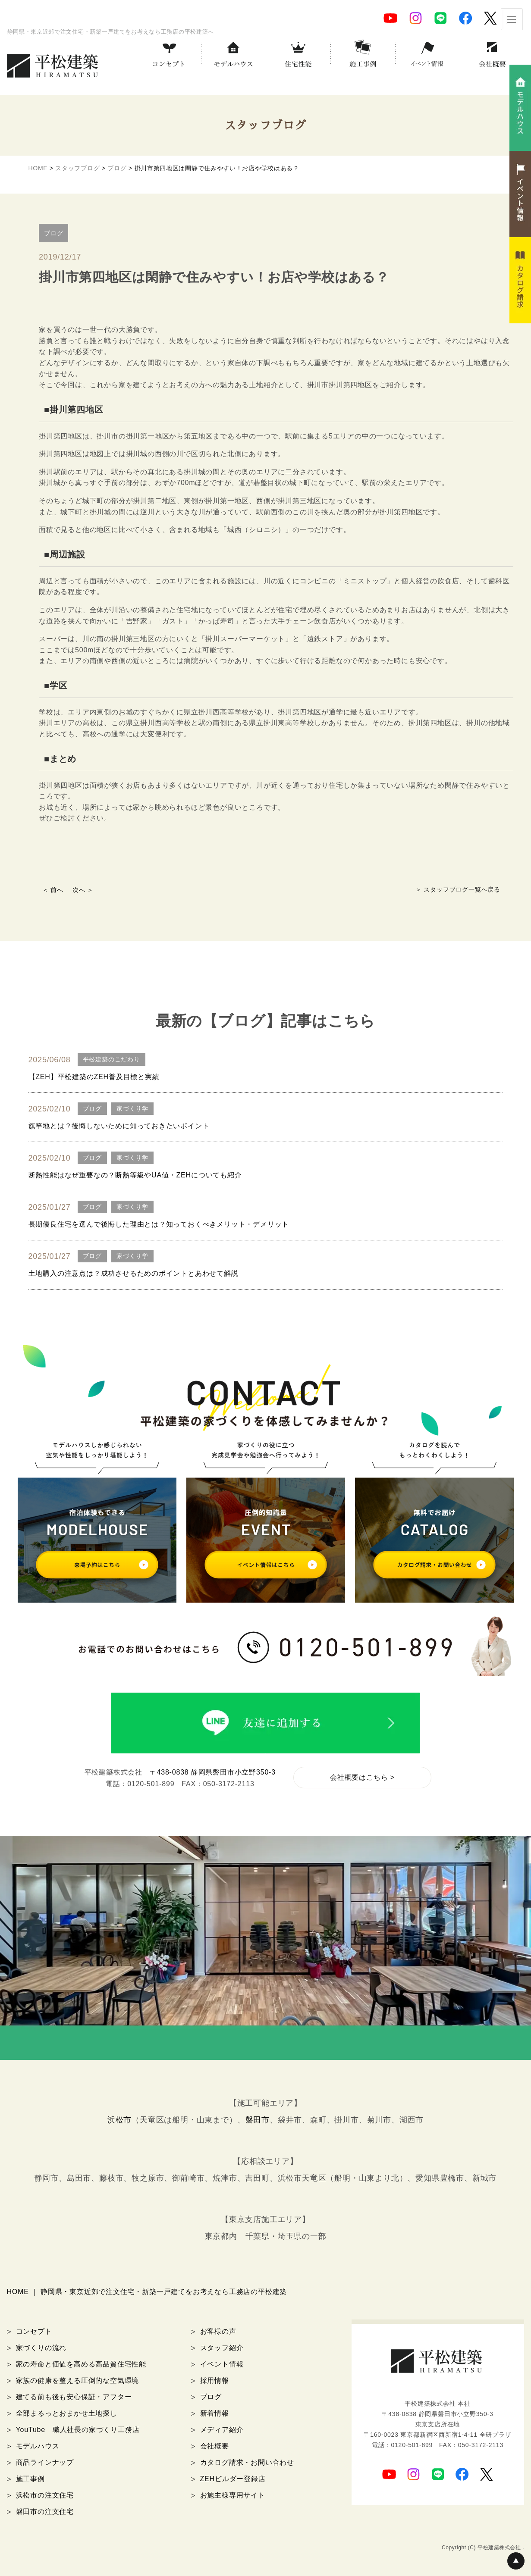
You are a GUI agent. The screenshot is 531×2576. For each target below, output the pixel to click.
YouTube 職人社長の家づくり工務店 (78, 2429)
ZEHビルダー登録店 (233, 2478)
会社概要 (214, 2446)
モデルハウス (38, 2446)
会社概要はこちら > (362, 1777)
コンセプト (34, 2331)
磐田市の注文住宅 (45, 2511)
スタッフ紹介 (222, 2347)
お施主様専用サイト (232, 2495)
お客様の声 (218, 2331)
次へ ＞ (83, 889)
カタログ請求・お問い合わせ (247, 2462)
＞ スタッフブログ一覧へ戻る (457, 889)
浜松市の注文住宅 (45, 2495)
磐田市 (257, 2120)
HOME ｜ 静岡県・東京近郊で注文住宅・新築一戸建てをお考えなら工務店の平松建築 (147, 2291)
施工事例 (30, 2478)
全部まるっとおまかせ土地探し (66, 2413)
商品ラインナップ (45, 2462)
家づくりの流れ (41, 2347)
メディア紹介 (222, 2429)
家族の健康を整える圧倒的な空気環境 (77, 2380)
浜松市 (119, 2120)
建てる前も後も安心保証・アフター (74, 2397)
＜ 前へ (52, 889)
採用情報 (214, 2380)
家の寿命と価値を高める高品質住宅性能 (81, 2364)
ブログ (211, 2397)
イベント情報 (222, 2364)
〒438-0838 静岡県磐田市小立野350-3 (213, 1772)
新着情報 (214, 2413)
